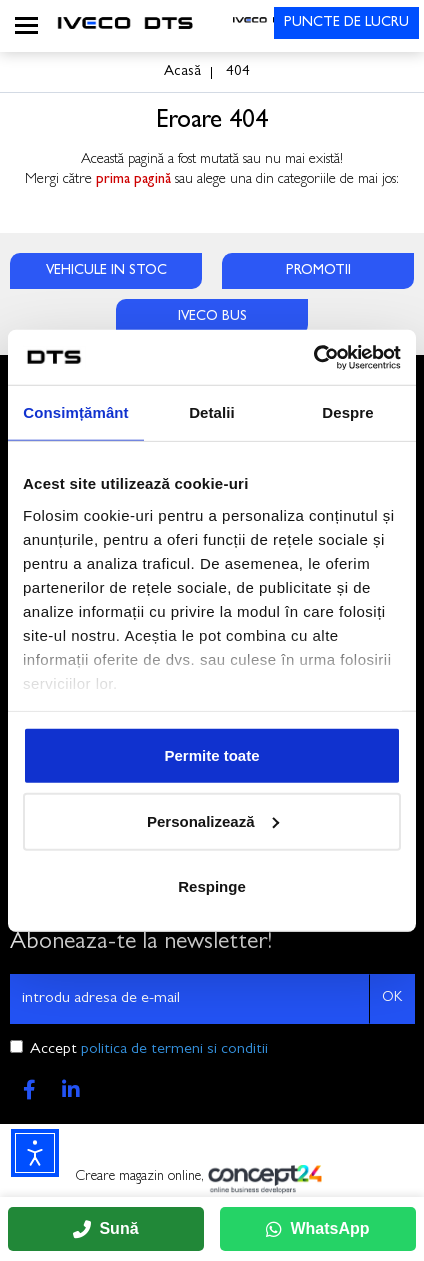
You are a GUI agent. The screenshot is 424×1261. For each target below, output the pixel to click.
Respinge (212, 886)
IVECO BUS (212, 317)
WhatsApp (317, 1229)
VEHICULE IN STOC (106, 271)
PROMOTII (318, 271)
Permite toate (211, 755)
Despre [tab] (347, 412)
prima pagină (133, 180)
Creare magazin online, (212, 1179)
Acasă (182, 72)
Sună (105, 1229)
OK (392, 998)
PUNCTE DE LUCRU (346, 23)
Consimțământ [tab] (75, 412)
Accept (149, 1050)
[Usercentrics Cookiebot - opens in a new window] (313, 357)
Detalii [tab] (212, 412)
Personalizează (213, 820)
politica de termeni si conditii (174, 1050)
